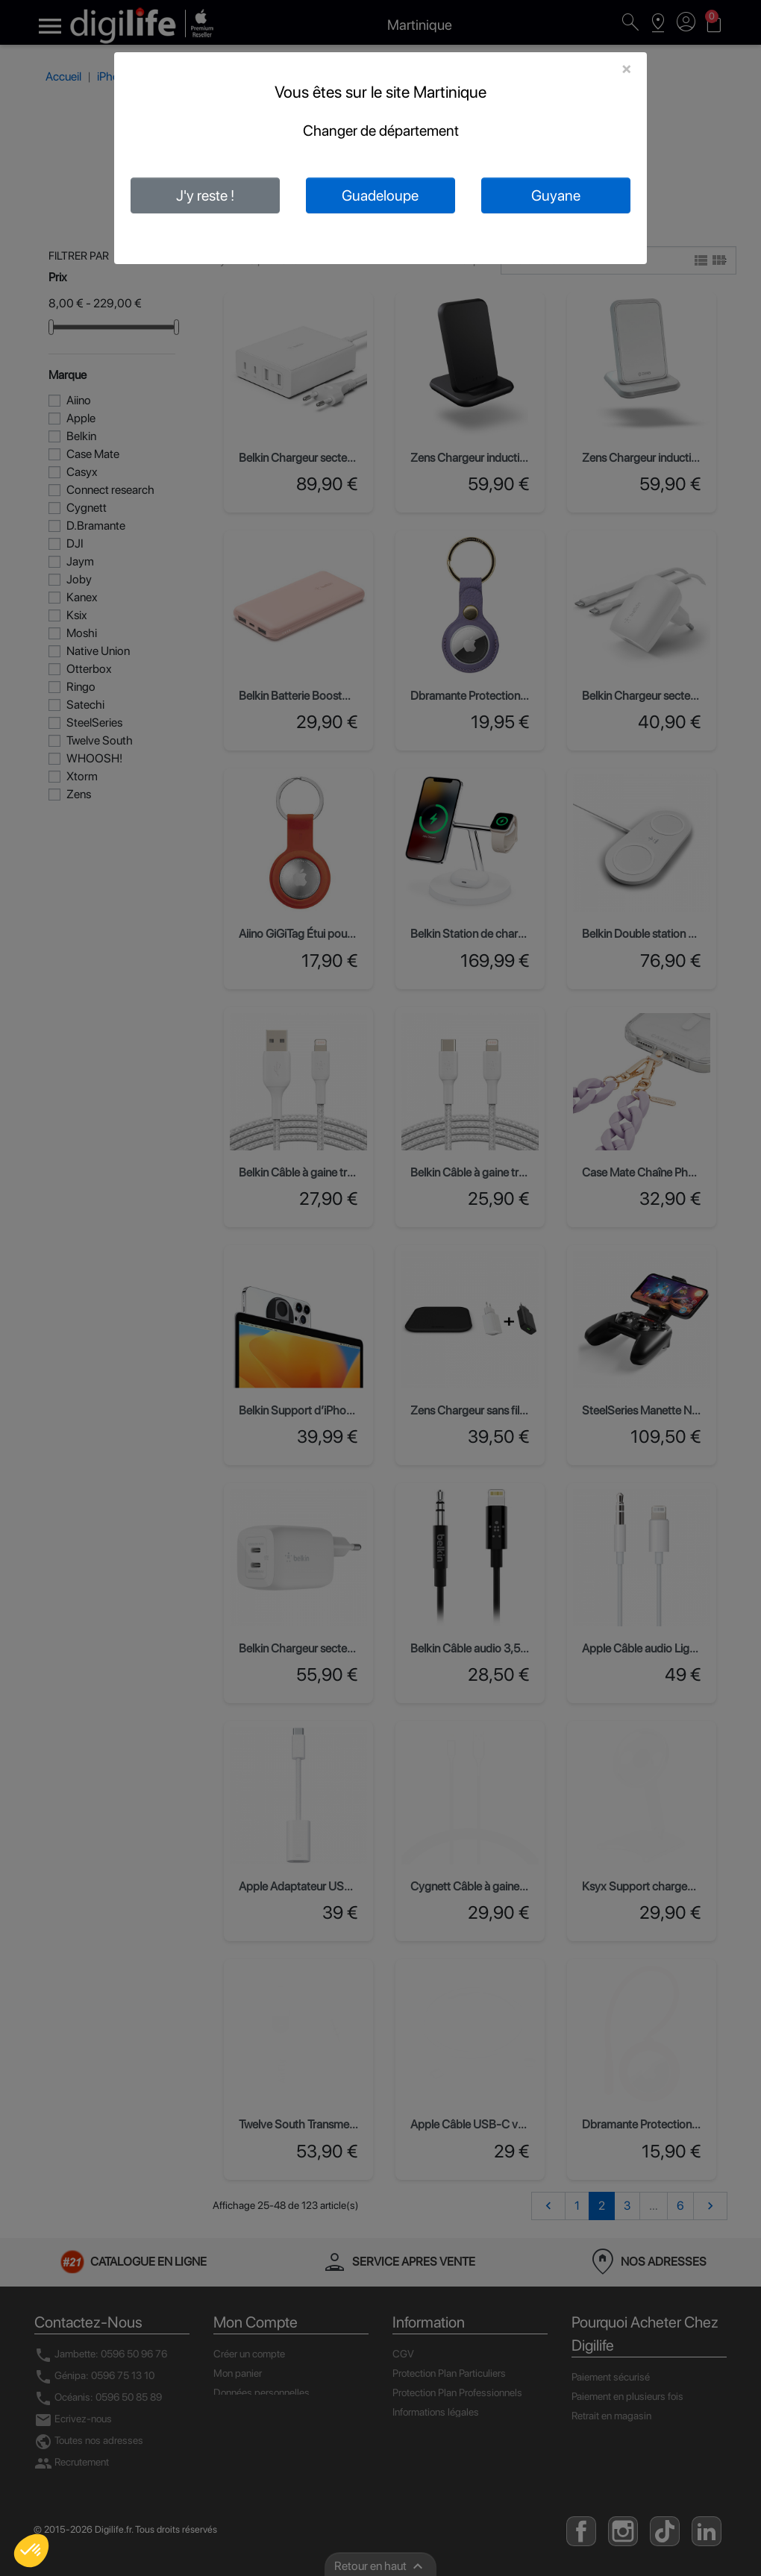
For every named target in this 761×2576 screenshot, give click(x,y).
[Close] (626, 69)
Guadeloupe (380, 195)
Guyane (555, 195)
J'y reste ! (205, 195)
